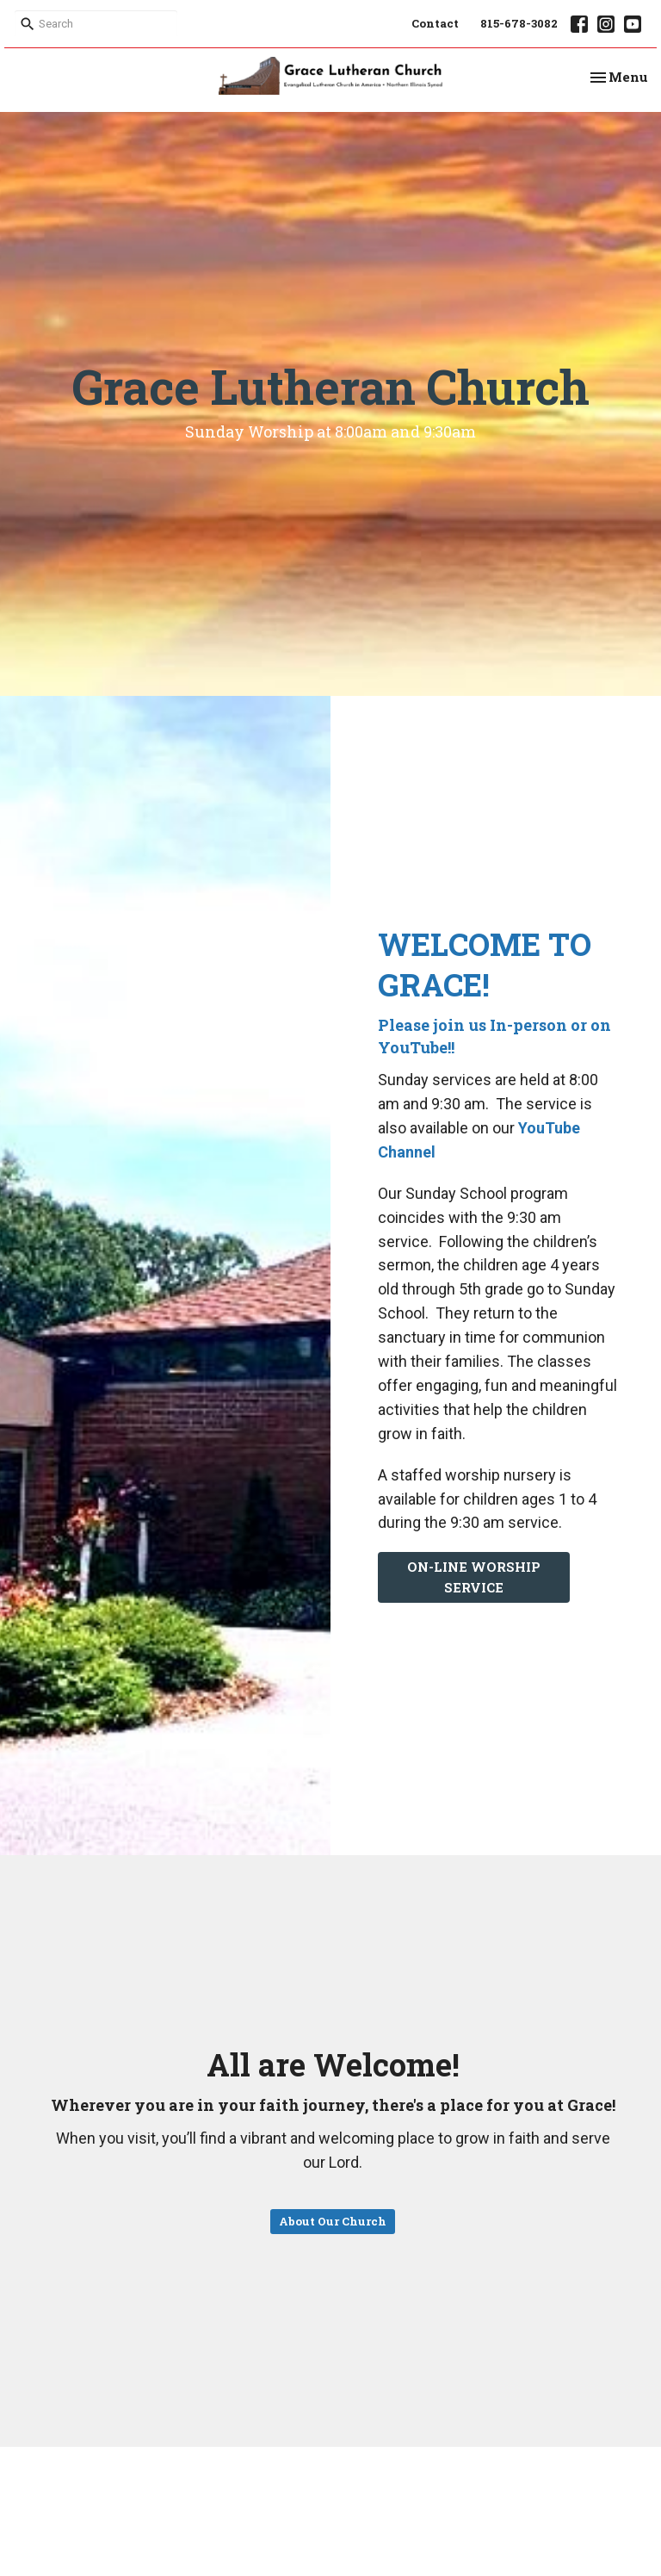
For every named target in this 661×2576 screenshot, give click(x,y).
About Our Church (332, 2221)
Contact (435, 23)
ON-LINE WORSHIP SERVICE (474, 1576)
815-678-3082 (519, 23)
